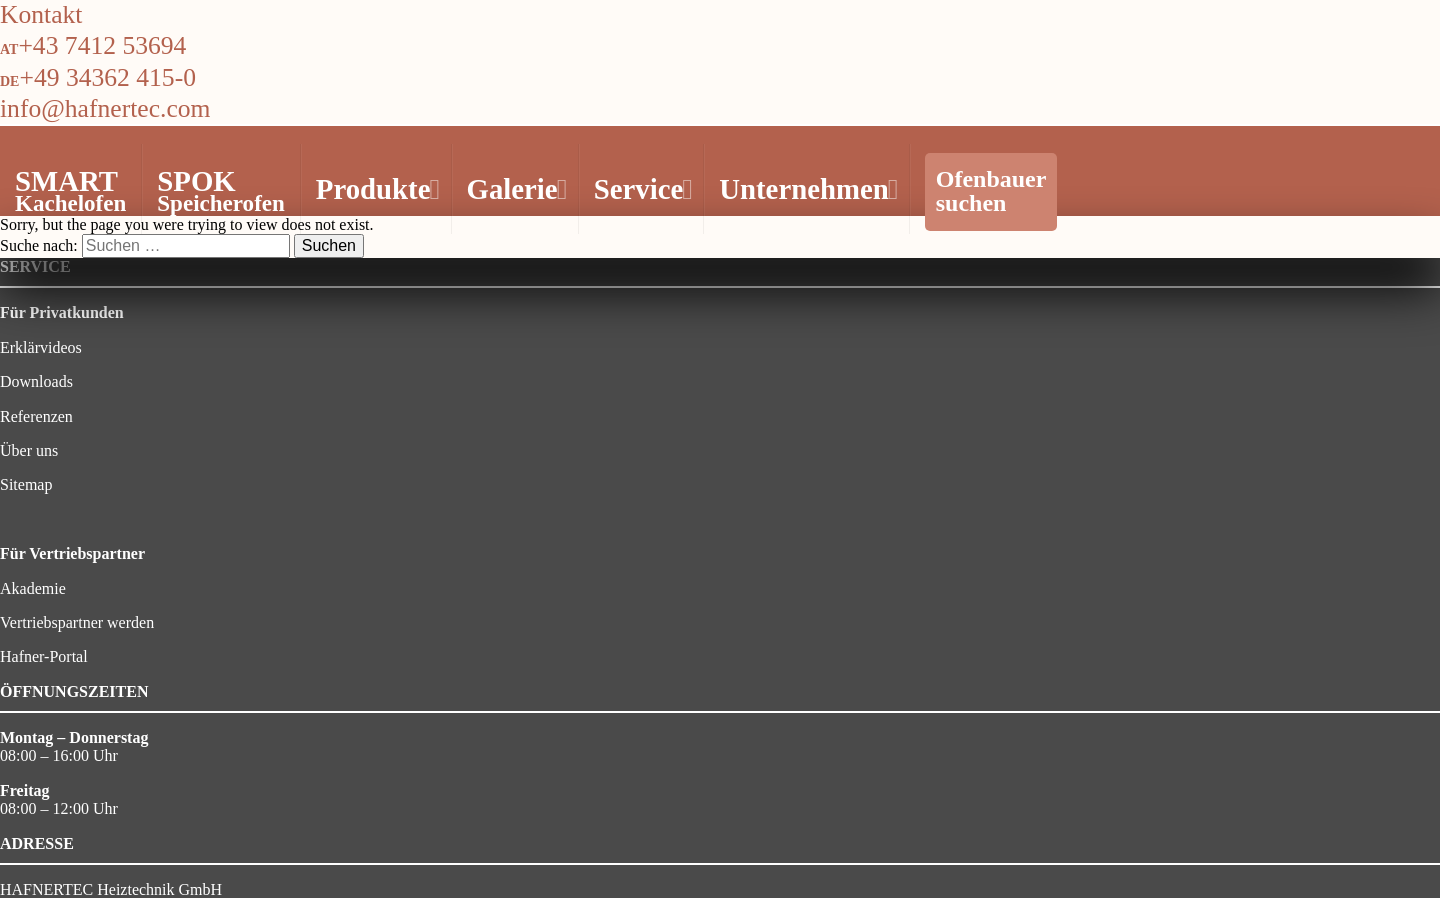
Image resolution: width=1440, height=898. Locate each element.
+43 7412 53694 (102, 45)
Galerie (514, 189)
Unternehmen (806, 189)
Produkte (375, 189)
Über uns (29, 450)
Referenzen (36, 416)
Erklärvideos (41, 347)
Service (641, 189)
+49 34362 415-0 (107, 77)
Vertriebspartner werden (77, 622)
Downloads (36, 381)
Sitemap (26, 484)
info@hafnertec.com (105, 108)
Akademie (33, 588)
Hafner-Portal (44, 656)
